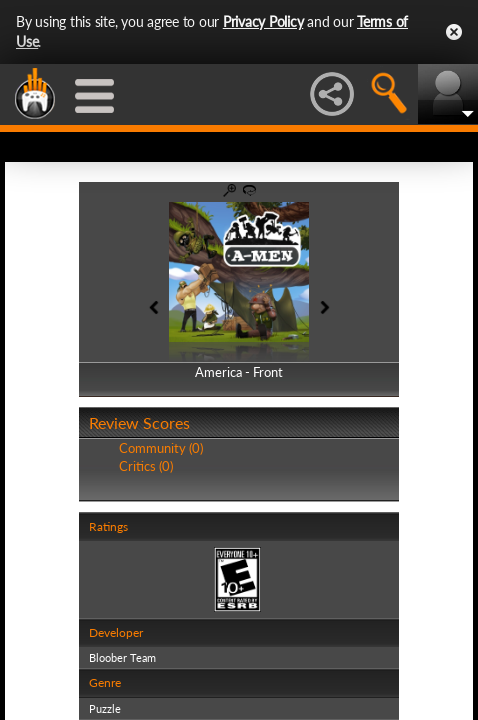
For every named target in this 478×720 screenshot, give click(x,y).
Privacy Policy (263, 21)
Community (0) (161, 448)
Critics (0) (146, 466)
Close (454, 32)
